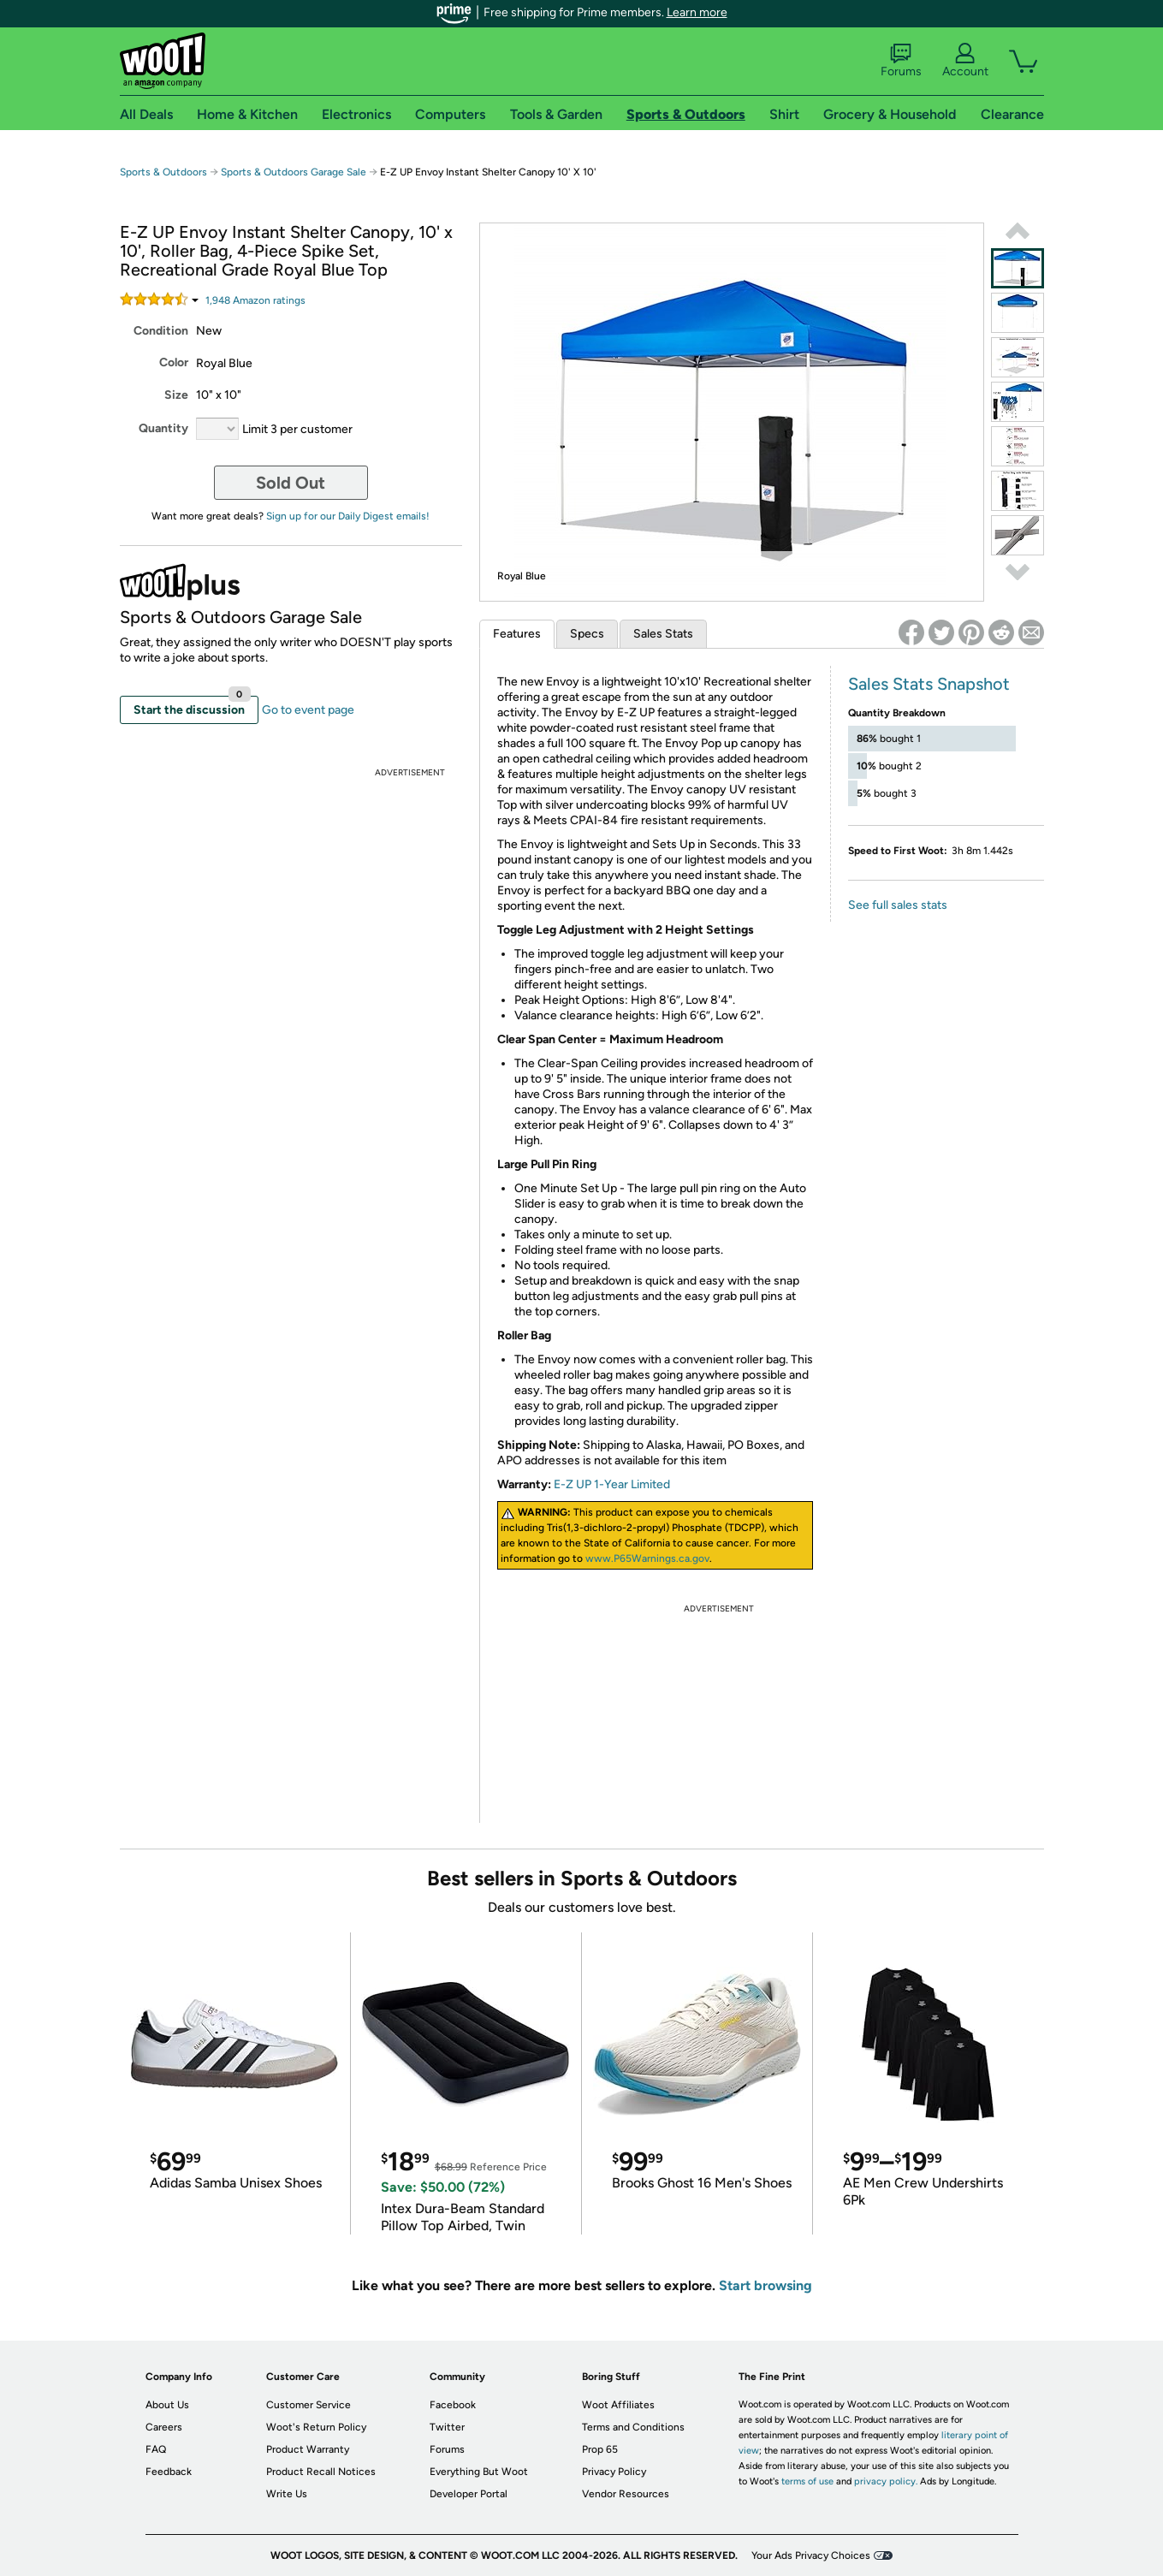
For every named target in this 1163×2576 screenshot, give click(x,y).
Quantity (163, 428)
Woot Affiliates (618, 2405)
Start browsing (765, 2285)
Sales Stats (663, 633)
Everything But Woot (479, 2472)
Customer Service (308, 2405)
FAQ (155, 2449)
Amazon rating (255, 300)
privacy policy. (885, 2481)
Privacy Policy (614, 2472)
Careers (163, 2427)
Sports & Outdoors (163, 172)
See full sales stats (897, 905)
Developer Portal (468, 2494)
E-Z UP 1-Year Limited (612, 1484)
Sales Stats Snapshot (929, 684)
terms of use (807, 2481)
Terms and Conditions (633, 2427)
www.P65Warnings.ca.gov (647, 1558)
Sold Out (290, 482)
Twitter (447, 2427)
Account (965, 61)
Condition (161, 330)
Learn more (697, 12)
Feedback (168, 2472)
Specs (587, 633)
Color (173, 362)
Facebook (453, 2405)
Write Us (286, 2494)
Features (517, 633)
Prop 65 (600, 2449)
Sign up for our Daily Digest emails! (348, 516)
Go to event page (308, 710)
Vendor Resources (625, 2494)
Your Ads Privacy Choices (810, 2555)
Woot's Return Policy (316, 2427)
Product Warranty (307, 2449)
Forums (901, 61)
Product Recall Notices (321, 2472)
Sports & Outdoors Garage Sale (293, 172)
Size (176, 395)
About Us (167, 2405)
